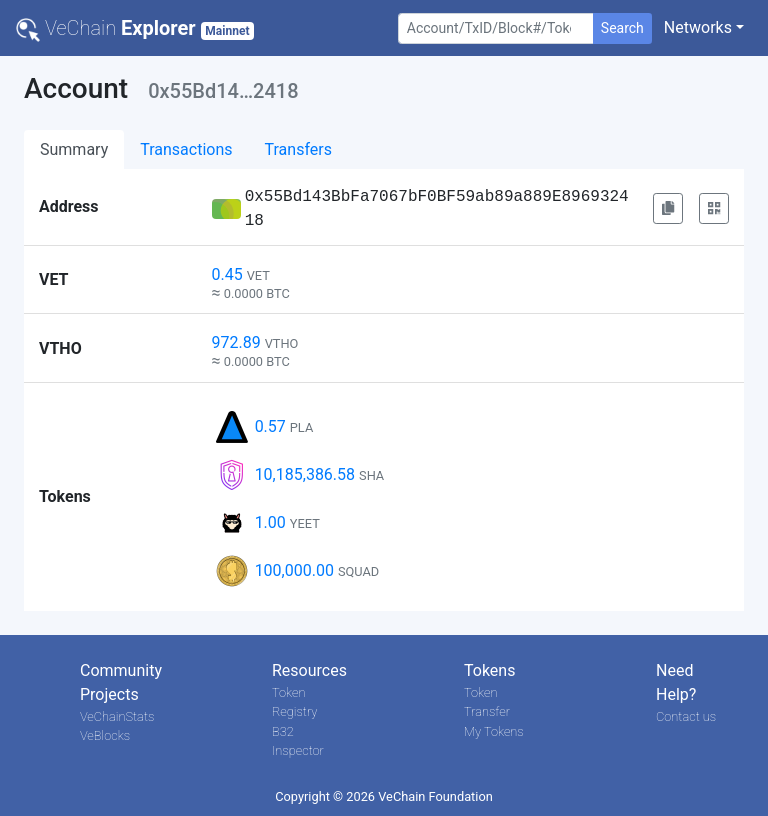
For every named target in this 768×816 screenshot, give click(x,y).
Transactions (186, 149)
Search (622, 28)
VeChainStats (117, 716)
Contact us (686, 716)
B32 (283, 731)
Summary (74, 149)
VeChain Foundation (435, 796)
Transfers (298, 149)
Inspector (298, 750)
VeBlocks (105, 735)
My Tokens (494, 731)
